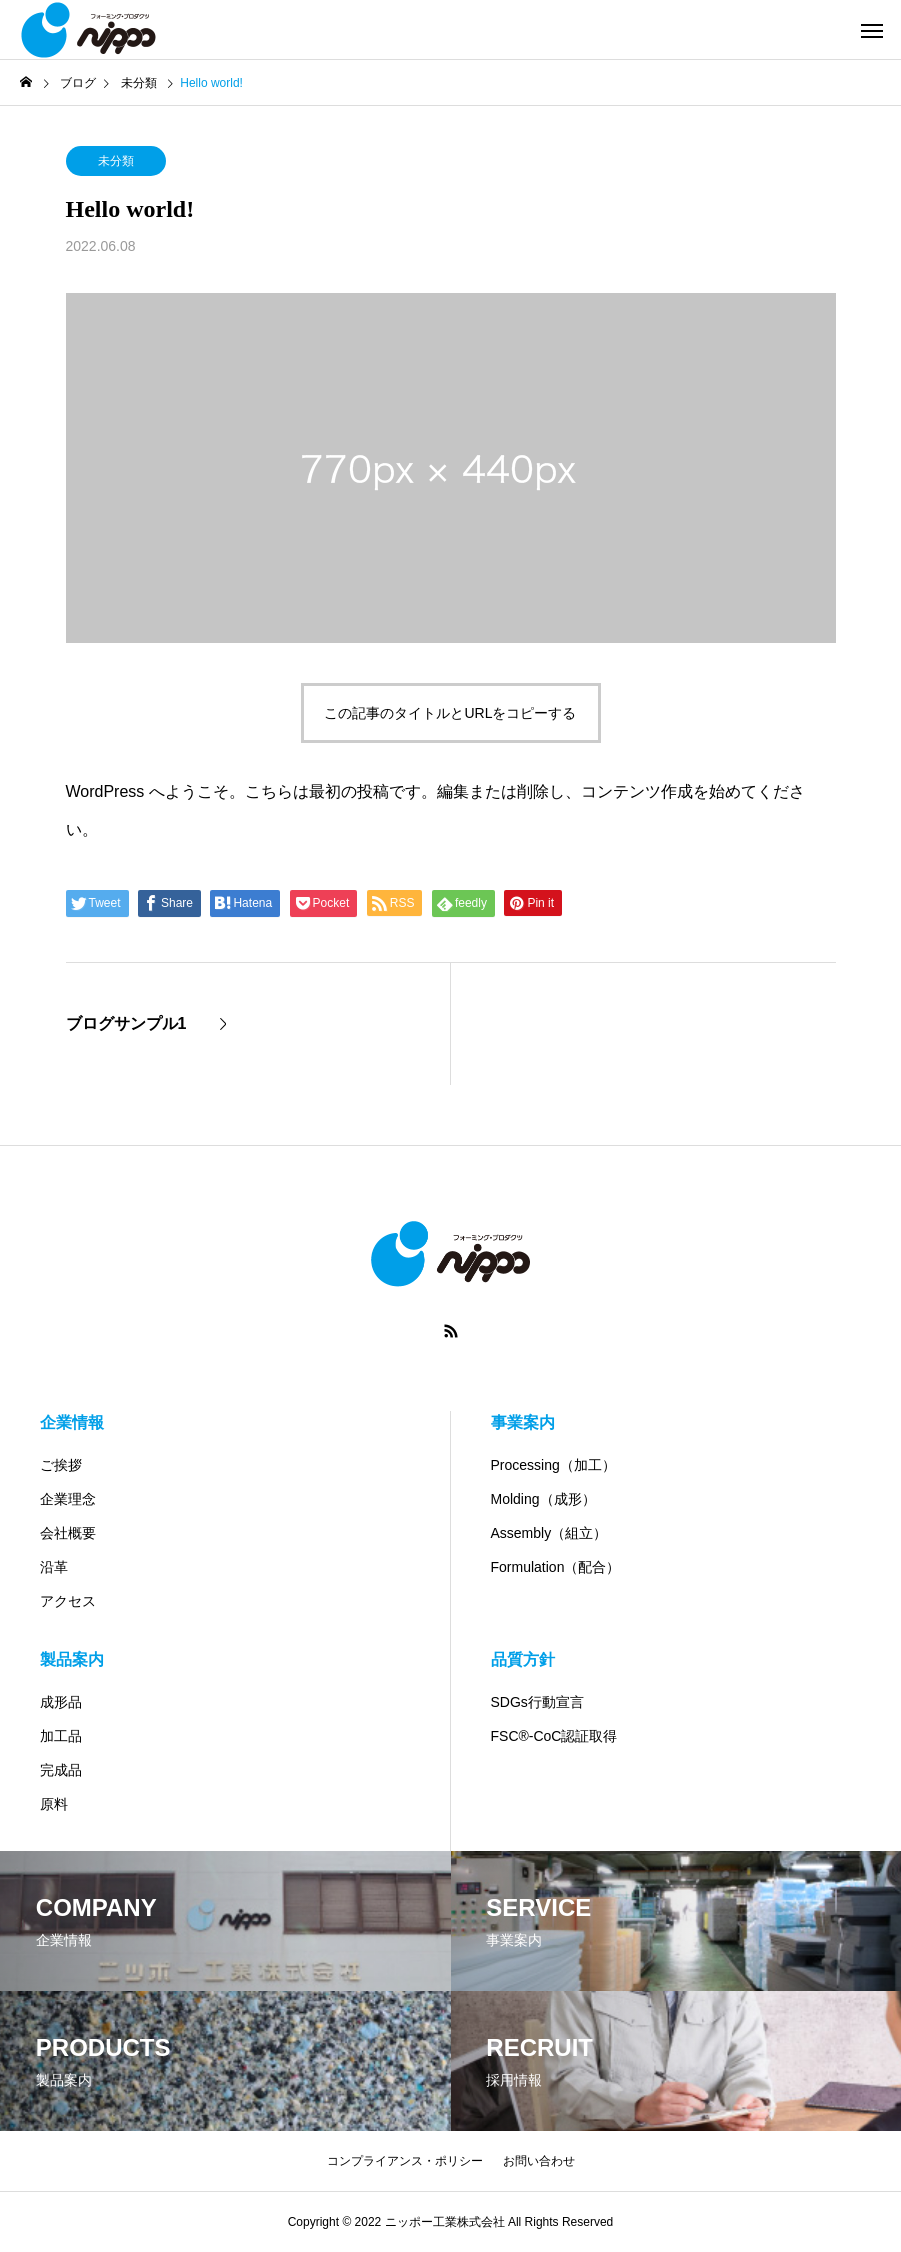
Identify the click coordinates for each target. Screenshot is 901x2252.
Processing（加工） (553, 1465)
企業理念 (68, 1499)
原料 (54, 1804)
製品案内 (72, 1659)
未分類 (116, 161)
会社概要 (68, 1533)
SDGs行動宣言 (537, 1702)
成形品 (61, 1702)
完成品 (61, 1770)
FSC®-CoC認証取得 (554, 1736)
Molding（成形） (543, 1499)
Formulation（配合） (556, 1567)
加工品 (61, 1736)
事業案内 (523, 1422)
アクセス (68, 1601)
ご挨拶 (61, 1465)
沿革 (54, 1567)
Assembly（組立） (549, 1533)
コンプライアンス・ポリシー (405, 2161)
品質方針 (523, 1659)
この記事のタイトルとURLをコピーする (450, 713)
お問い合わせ (539, 2161)
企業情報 (72, 1422)
